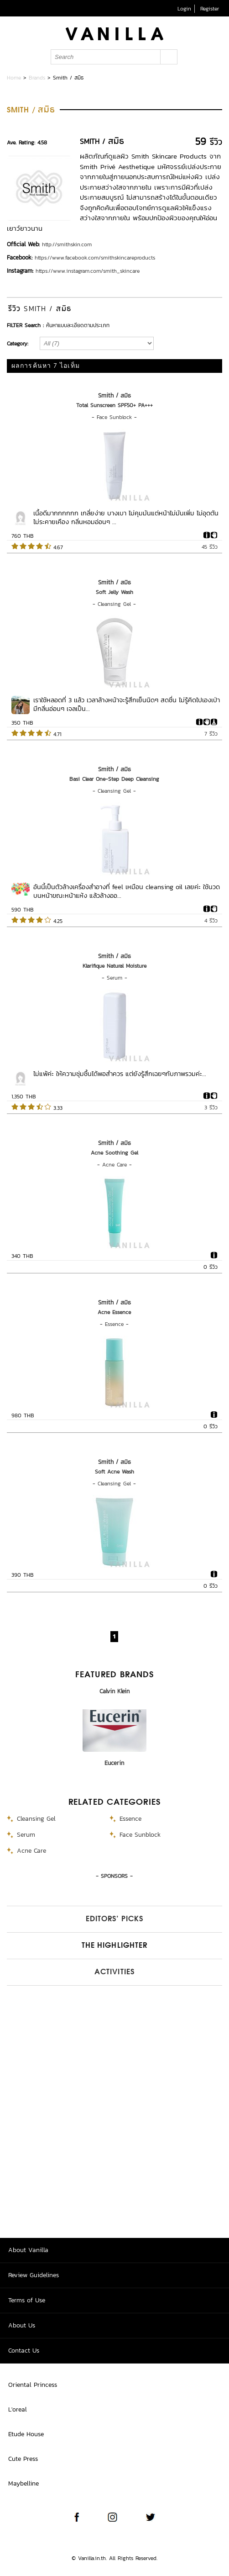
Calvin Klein (114, 1691)
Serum (114, 978)
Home (14, 78)
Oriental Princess (32, 2385)
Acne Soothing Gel (114, 1153)
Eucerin (114, 1763)
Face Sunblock (114, 417)
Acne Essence (114, 1312)
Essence (114, 1324)
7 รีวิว (211, 734)
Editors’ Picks (114, 1919)
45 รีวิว (210, 547)
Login (184, 9)
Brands (37, 78)
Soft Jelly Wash (114, 592)
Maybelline (23, 2483)
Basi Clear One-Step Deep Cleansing (114, 779)
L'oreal (17, 2409)
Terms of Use (26, 2300)
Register (209, 9)
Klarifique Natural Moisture (114, 966)
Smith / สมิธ (114, 395)
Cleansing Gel (114, 604)
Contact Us (23, 2350)
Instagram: (20, 270)
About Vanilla (28, 2250)
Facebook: (19, 257)
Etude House (26, 2434)
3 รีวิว (211, 1107)
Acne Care (114, 1165)
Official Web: (23, 244)
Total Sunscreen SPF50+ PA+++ (114, 405)
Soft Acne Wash (114, 1472)
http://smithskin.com (67, 244)
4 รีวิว (211, 921)
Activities (114, 1972)
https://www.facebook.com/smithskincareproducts (95, 258)
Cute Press (23, 2459)
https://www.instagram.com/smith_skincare (88, 271)
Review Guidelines (33, 2275)
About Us (21, 2325)
